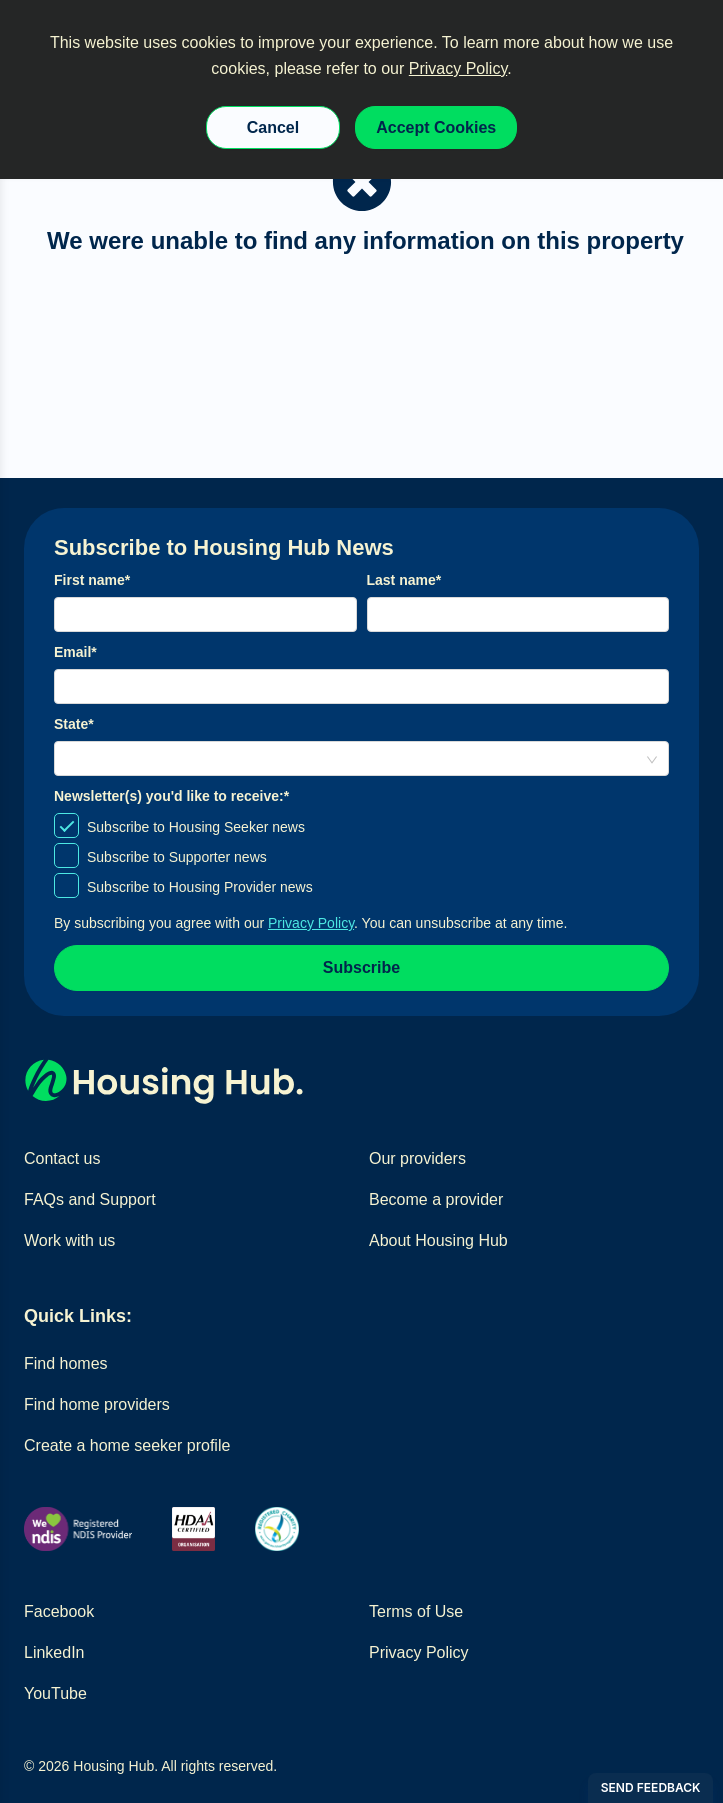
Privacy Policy (458, 68)
